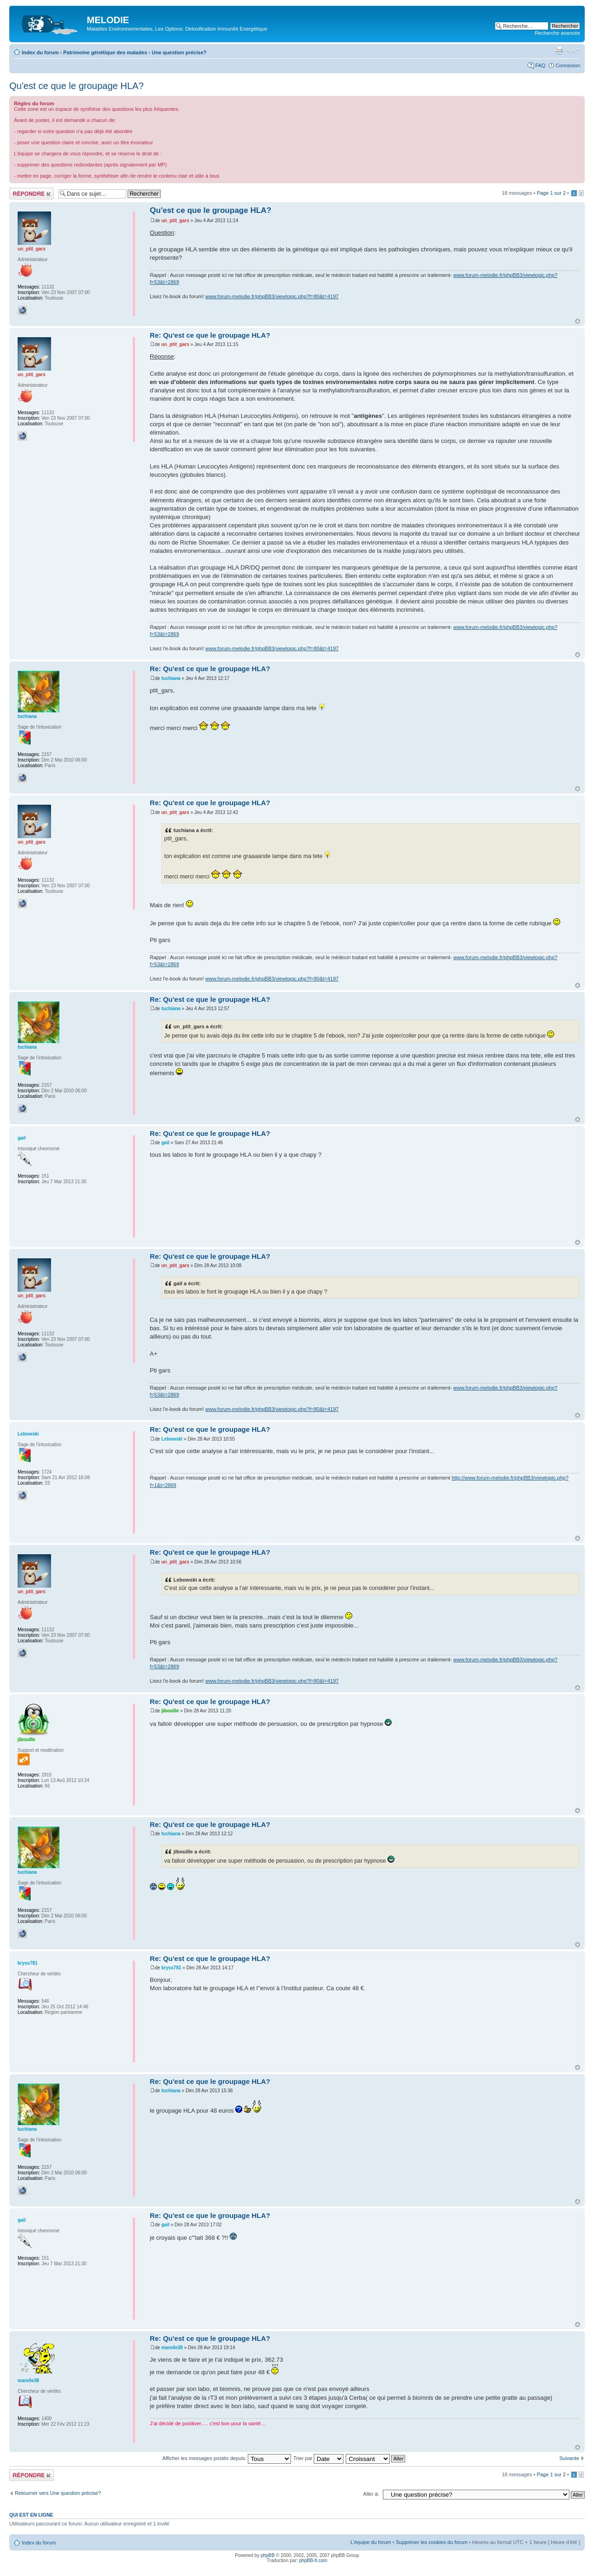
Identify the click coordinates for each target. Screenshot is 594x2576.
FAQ (540, 65)
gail (165, 1142)
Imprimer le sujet (559, 50)
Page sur (551, 193)
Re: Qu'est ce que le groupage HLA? (210, 335)
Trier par (318, 2458)
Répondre (31, 193)
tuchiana (171, 678)
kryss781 (171, 1967)
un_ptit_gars (175, 220)
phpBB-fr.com (313, 2560)
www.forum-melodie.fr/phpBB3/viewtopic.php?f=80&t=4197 (271, 296)
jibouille (170, 1710)
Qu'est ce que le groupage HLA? (76, 86)
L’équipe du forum (370, 2542)
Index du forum (40, 52)
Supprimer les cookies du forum (432, 2542)
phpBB (268, 2555)
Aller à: (371, 2494)
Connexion (567, 65)
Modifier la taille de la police (573, 50)
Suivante (569, 2458)
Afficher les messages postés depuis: (226, 2458)
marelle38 (172, 2347)
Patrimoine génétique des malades (105, 52)
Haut (577, 321)
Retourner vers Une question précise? (58, 2493)
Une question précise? (179, 52)
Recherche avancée (557, 33)
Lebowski (172, 1439)
